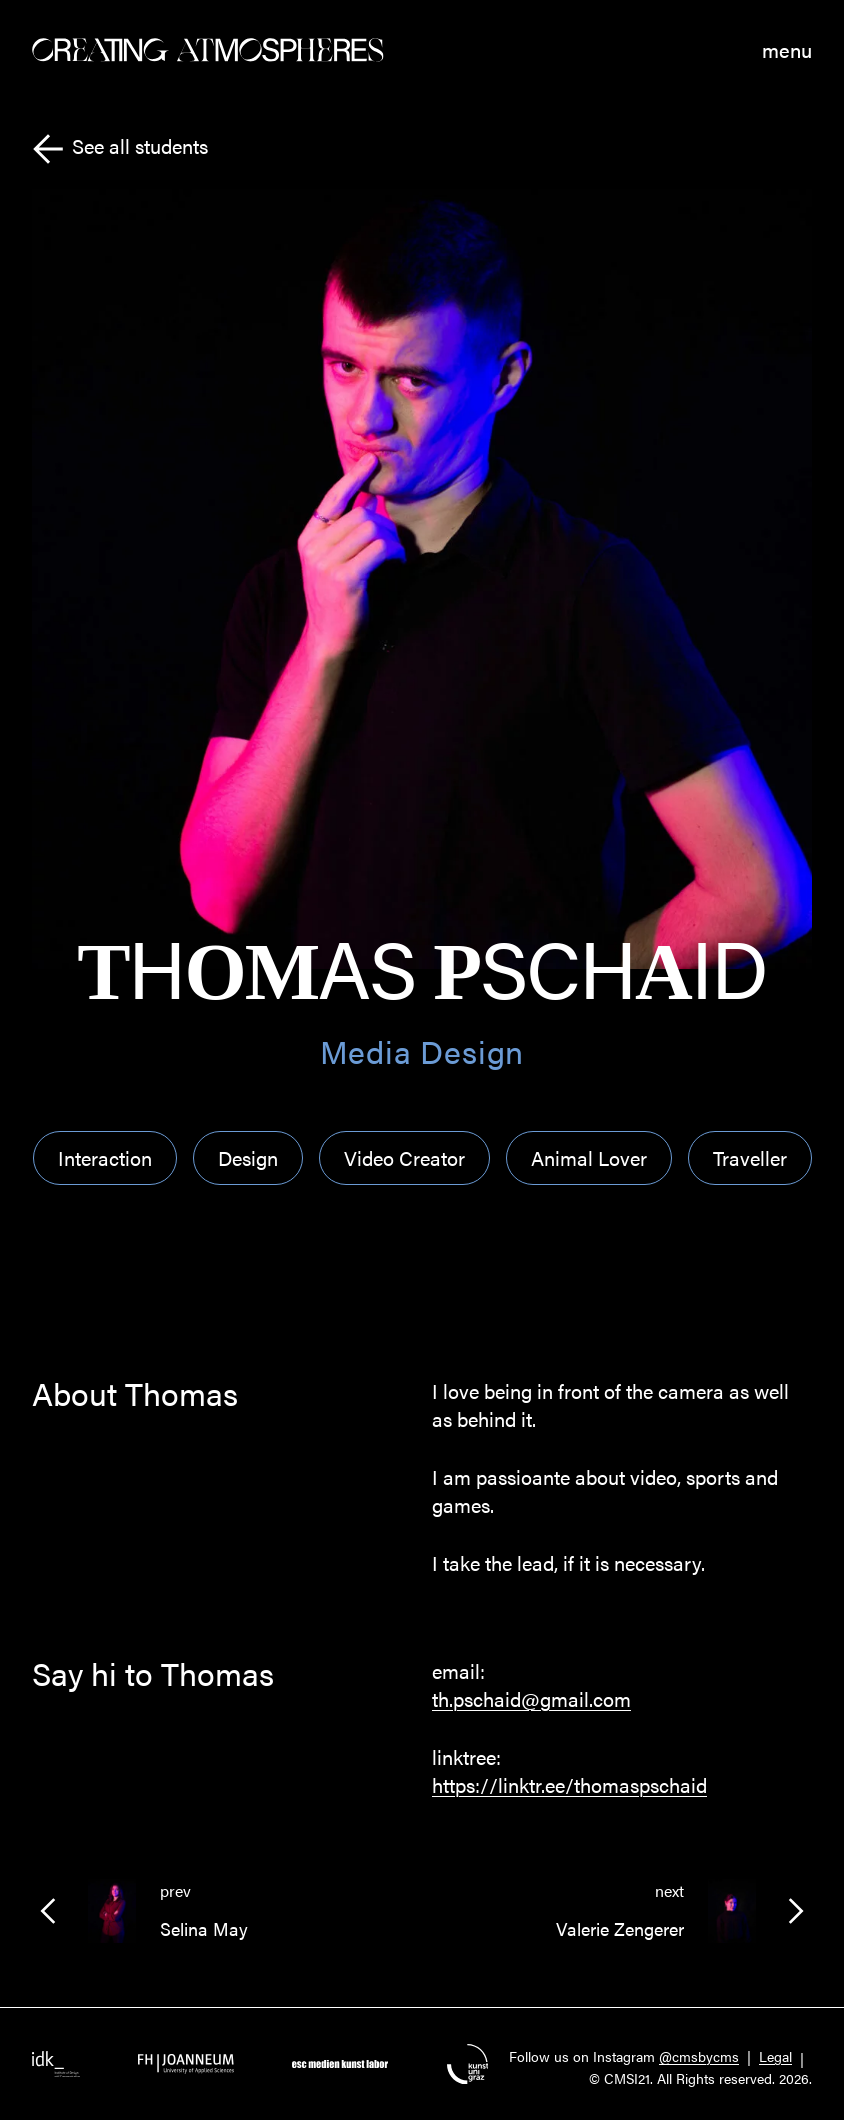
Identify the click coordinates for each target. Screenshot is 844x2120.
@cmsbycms (699, 2056)
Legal (775, 2056)
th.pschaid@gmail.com (531, 1698)
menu (787, 50)
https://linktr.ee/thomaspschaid (569, 1784)
